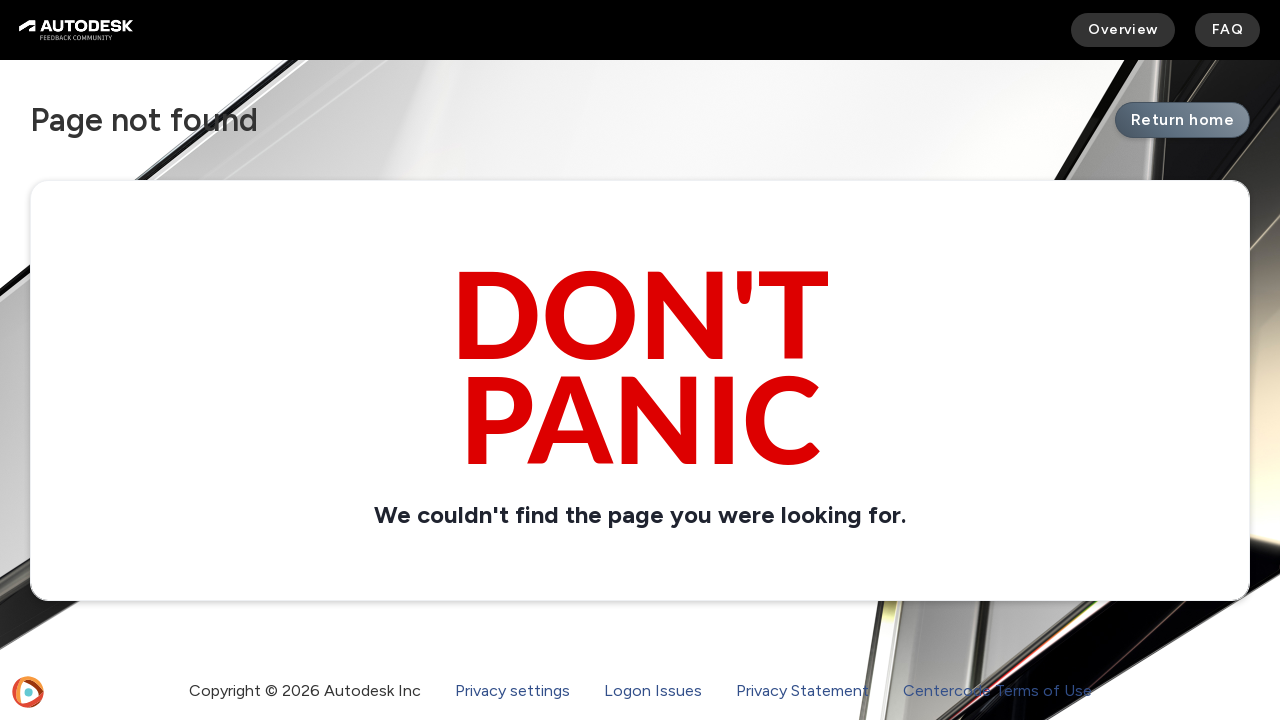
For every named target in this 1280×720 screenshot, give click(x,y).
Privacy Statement (802, 690)
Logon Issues (653, 690)
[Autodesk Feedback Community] (76, 30)
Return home (1182, 119)
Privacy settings (512, 690)
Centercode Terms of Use (997, 690)
